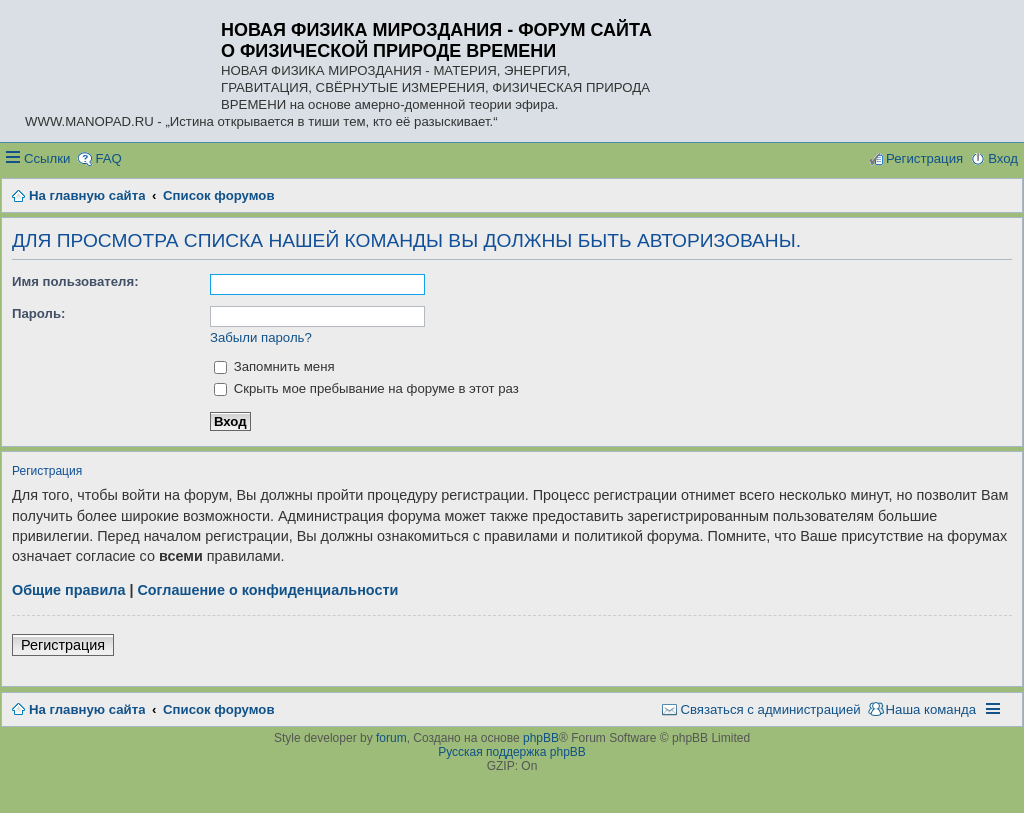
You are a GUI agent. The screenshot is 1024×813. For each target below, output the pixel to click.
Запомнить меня (274, 366)
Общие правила (68, 590)
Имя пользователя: (75, 281)
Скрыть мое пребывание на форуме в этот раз (366, 388)
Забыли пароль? (261, 337)
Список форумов (218, 709)
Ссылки (47, 158)
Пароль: (38, 313)
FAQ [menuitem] (108, 158)
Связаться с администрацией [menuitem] (770, 709)
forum (391, 738)
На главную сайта (87, 709)
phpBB (541, 738)
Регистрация (63, 645)
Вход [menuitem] (1003, 158)
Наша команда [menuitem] (931, 709)
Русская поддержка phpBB (512, 752)
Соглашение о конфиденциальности (267, 590)
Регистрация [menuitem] (924, 158)
